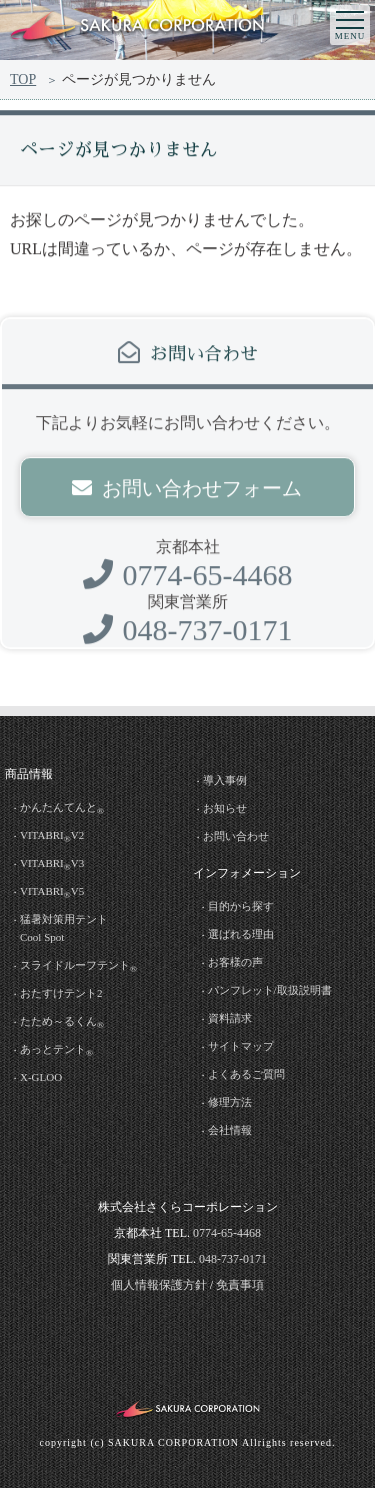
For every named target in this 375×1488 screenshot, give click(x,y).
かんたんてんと (62, 808)
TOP (23, 79)
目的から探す (241, 906)
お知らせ (225, 808)
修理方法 (230, 1102)
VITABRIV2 (52, 836)
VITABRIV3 (52, 864)
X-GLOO (41, 1077)
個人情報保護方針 (159, 1285)
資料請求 (230, 1018)
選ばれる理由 (241, 934)
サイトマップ (241, 1046)
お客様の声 (235, 962)
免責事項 (240, 1285)
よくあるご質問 (246, 1074)
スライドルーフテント (78, 966)
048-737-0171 (188, 634)
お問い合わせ (236, 836)
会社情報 (230, 1130)
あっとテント (56, 1050)
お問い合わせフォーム (187, 493)
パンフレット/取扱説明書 (270, 990)
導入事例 (225, 780)
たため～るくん (62, 1022)
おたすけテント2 (61, 993)
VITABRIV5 (52, 892)
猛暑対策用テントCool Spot (64, 928)
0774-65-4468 (188, 579)
